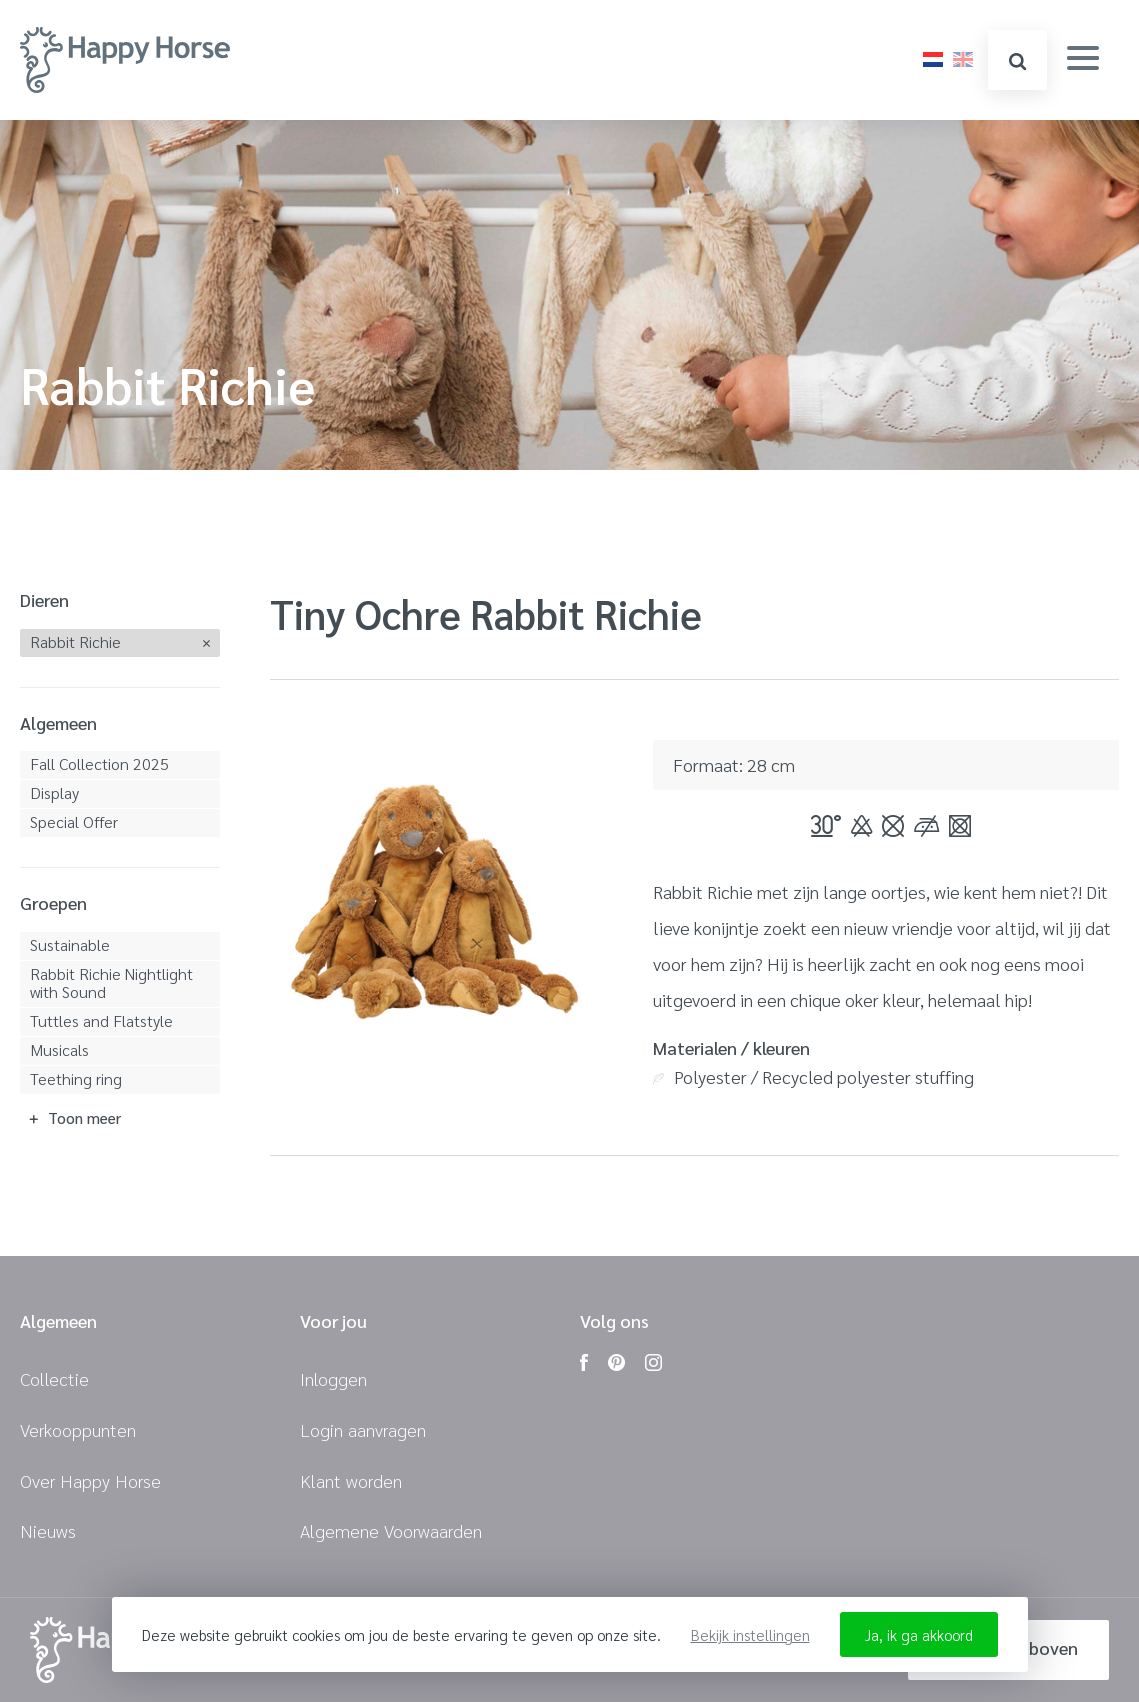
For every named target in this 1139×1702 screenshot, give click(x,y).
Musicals (59, 1049)
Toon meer (84, 1117)
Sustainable (70, 944)
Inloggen (333, 1378)
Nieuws (48, 1530)
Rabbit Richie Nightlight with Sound (111, 982)
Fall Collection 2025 (99, 763)
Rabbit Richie (75, 641)
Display (54, 792)
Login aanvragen (363, 1429)
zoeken (1017, 61)
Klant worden (351, 1480)
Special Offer (74, 821)
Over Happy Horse (90, 1480)
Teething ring (76, 1078)
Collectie (54, 1378)
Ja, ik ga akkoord (919, 1634)
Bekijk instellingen (750, 1634)
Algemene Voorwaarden (391, 1530)
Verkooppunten (78, 1429)
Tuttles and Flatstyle (101, 1020)
